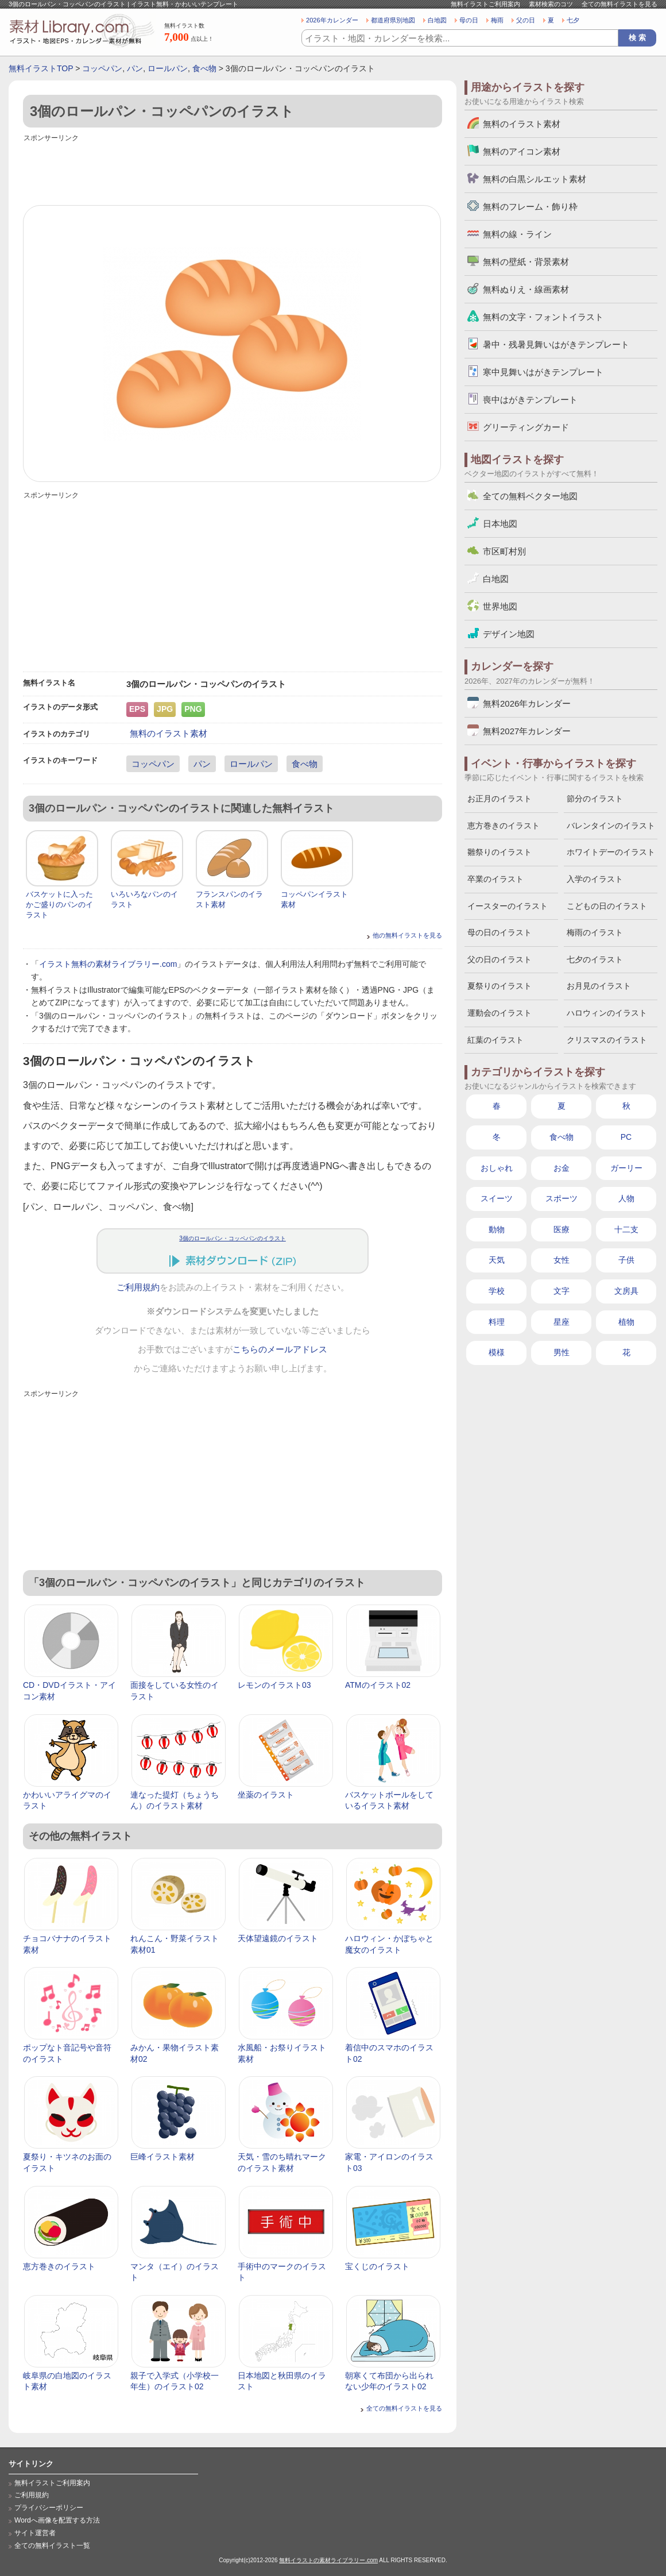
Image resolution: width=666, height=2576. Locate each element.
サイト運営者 (35, 2533)
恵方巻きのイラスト (59, 2266)
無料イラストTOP (41, 68)
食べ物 (204, 68)
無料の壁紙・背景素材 (526, 262)
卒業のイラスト (495, 879)
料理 (497, 1321)
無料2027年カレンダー (527, 731)
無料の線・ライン (517, 234)
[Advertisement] (233, 170)
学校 (497, 1290)
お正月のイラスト (499, 798)
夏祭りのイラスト (499, 985)
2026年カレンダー (332, 20)
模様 (497, 1352)
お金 (561, 1168)
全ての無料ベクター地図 (530, 496)
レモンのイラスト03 (274, 1685)
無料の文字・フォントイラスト (543, 317)
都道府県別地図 (393, 20)
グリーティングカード (526, 427)
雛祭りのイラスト (499, 852)
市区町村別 (504, 551)
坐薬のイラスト (266, 1794)
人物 (626, 1198)
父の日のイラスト (499, 959)
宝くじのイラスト (377, 2266)
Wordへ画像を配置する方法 (57, 2520)
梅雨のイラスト (595, 932)
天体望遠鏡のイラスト (278, 1938)
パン (135, 68)
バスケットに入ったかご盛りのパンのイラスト (59, 904)
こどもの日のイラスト (607, 906)
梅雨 (497, 20)
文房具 (626, 1290)
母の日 (468, 20)
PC (626, 1137)
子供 (626, 1259)
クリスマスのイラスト (607, 1039)
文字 (561, 1290)
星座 (561, 1321)
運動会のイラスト (499, 1012)
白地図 (437, 20)
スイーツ (497, 1198)
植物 (626, 1321)
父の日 (525, 20)
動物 (497, 1229)
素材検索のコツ (551, 4)
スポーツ (561, 1198)
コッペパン (102, 68)
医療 (561, 1229)
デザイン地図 (509, 634)
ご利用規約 (138, 1287)
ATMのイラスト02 (378, 1685)
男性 (561, 1352)
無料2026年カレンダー (527, 703)
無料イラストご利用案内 (485, 4)
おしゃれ (497, 1168)
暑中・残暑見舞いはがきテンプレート (556, 344)
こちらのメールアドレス (280, 1349)
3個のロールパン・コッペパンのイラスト (232, 1238)
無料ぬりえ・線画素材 (526, 289)
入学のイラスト (595, 879)
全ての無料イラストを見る (619, 4)
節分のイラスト (595, 798)
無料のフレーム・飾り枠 (530, 206)
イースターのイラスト (507, 906)
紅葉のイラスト (495, 1039)
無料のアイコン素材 (521, 151)
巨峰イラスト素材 (162, 2156)
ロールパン (168, 68)
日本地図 (500, 524)
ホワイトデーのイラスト (611, 852)
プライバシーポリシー (48, 2508)
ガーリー (626, 1168)
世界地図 (500, 606)
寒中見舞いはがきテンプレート (543, 372)
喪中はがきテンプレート (530, 399)
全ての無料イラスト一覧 (52, 2546)
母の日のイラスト (499, 932)
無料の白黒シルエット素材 (534, 179)
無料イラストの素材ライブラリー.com (328, 2560)
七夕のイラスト (595, 959)
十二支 (626, 1229)
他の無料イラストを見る (407, 935)
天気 (497, 1259)
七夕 (573, 20)
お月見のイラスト (599, 985)
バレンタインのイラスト (611, 825)
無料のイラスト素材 (168, 733)
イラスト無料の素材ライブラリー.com (108, 964)
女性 (561, 1259)
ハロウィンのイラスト (607, 1012)
